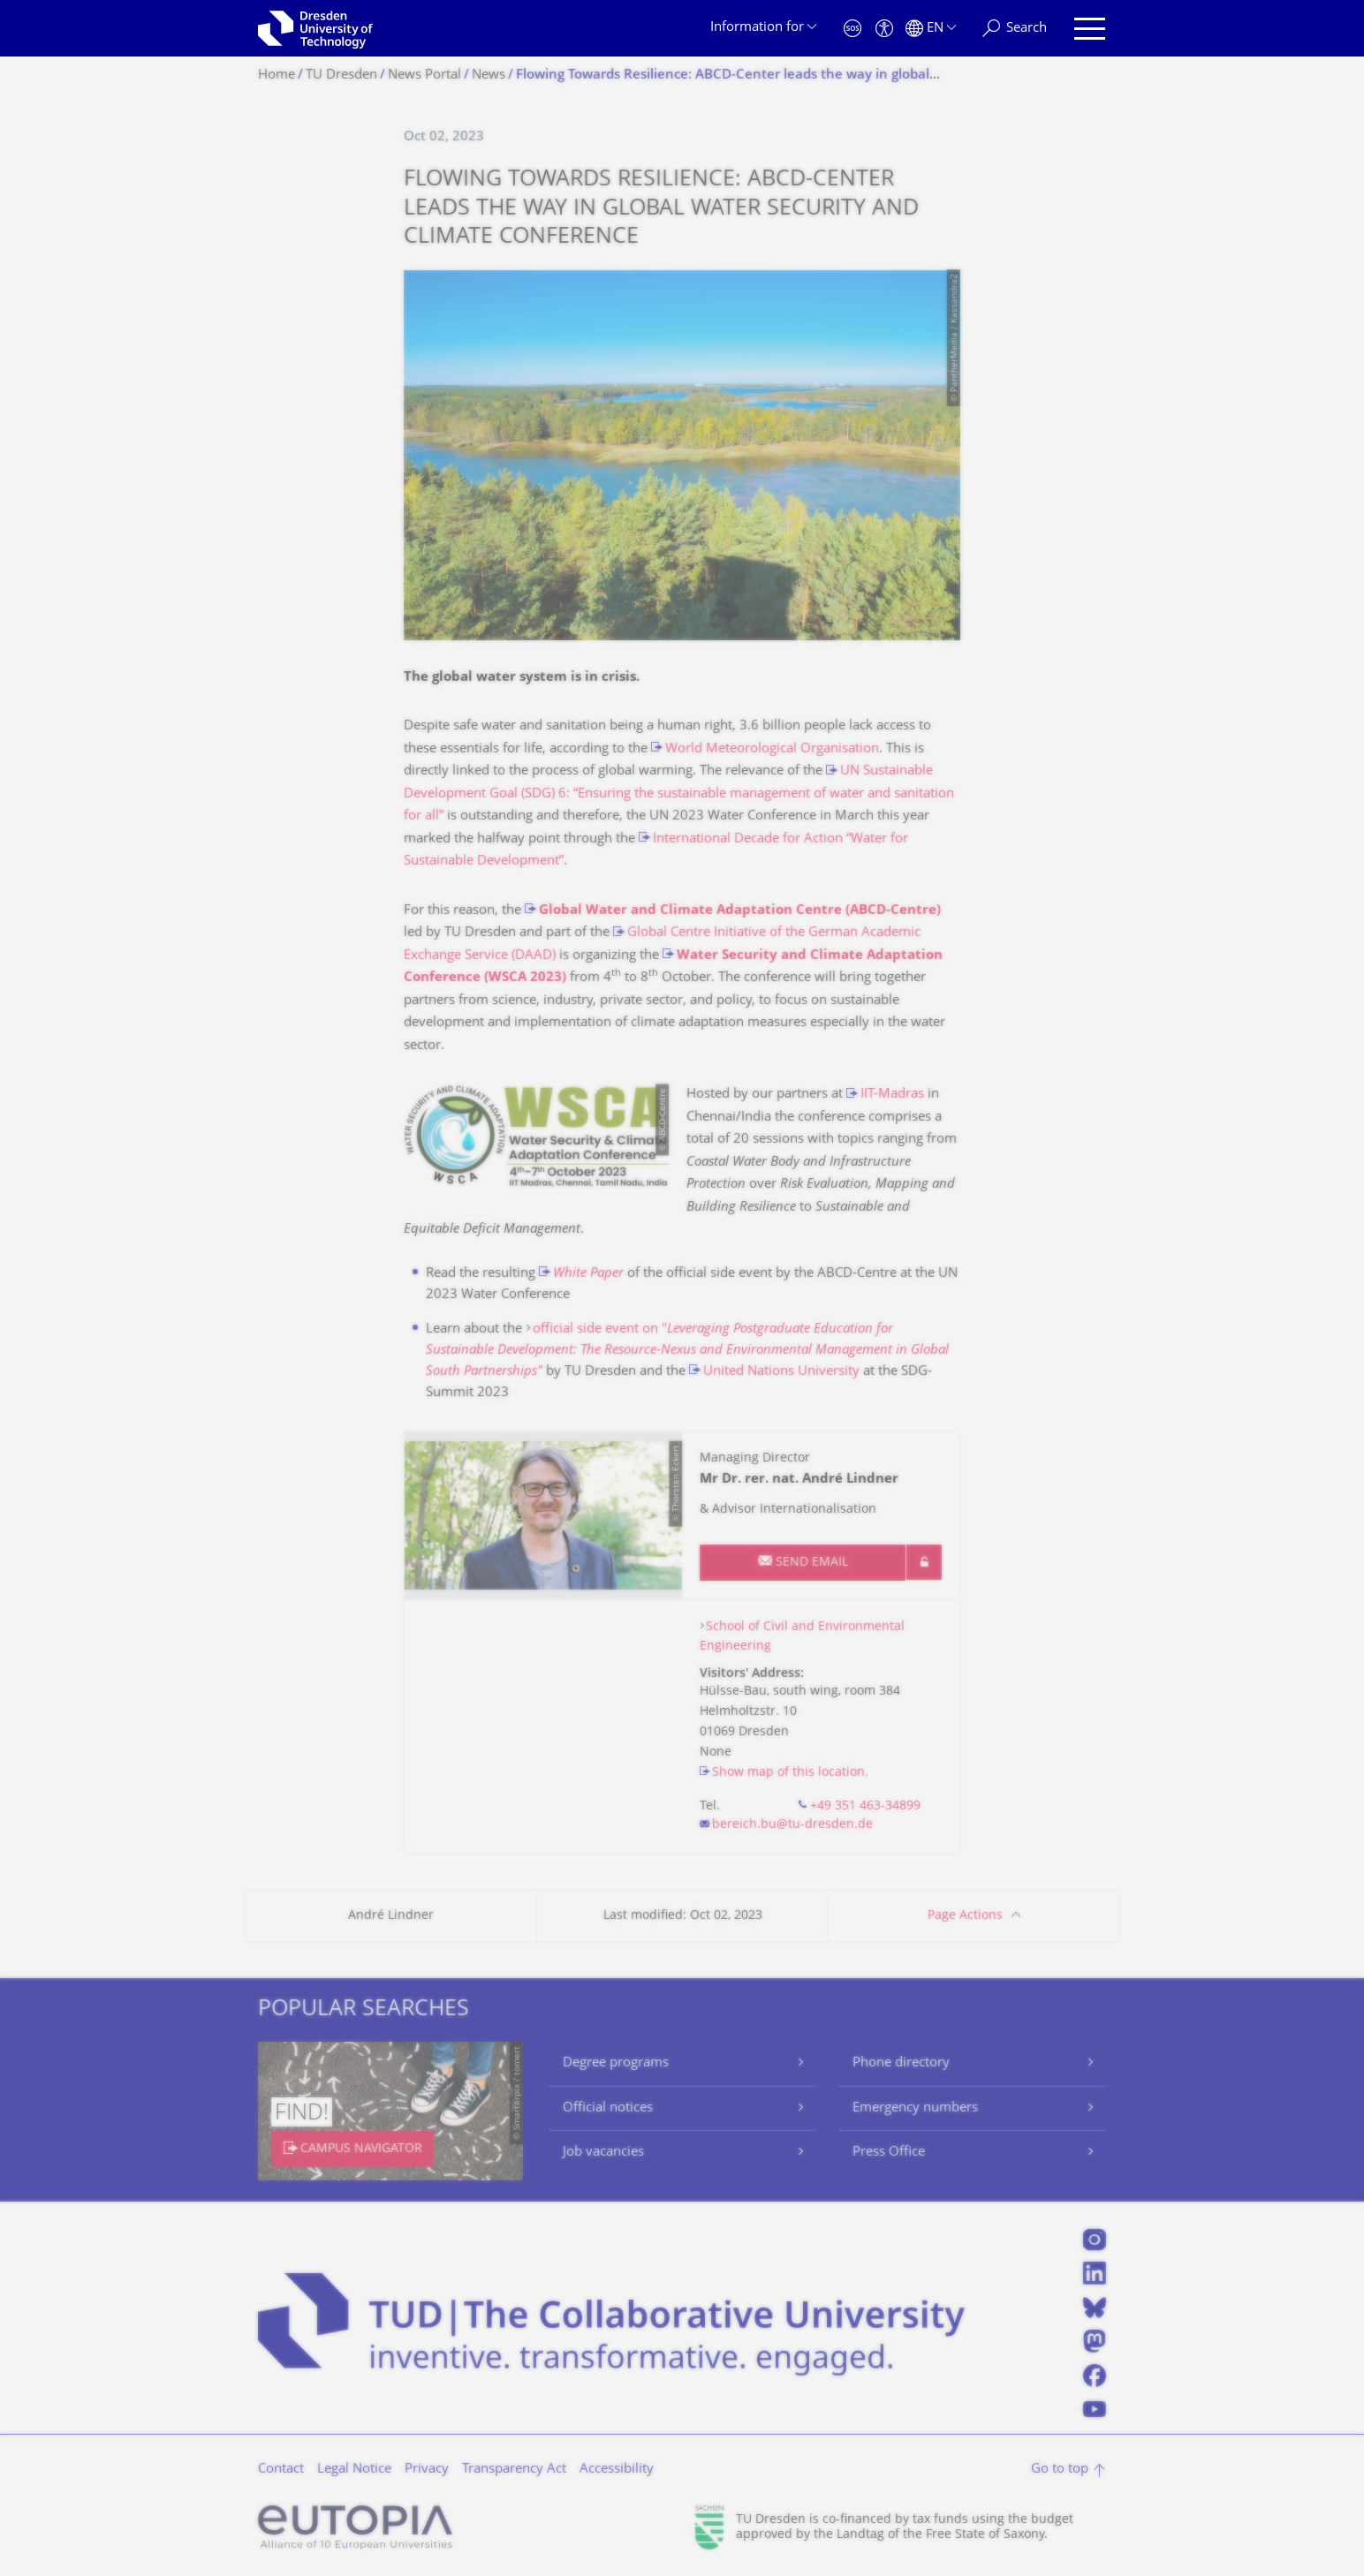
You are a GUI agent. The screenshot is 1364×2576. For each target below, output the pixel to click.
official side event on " (687, 1351)
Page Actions (965, 1916)
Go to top (1059, 2469)
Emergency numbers (915, 2108)
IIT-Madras (892, 1094)
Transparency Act (514, 2469)
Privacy (427, 2469)
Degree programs (616, 2063)
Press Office (888, 2152)
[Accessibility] (884, 28)
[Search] (1014, 29)
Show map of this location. (790, 1773)
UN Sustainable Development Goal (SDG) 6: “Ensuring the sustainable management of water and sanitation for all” (679, 794)
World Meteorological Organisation (772, 749)
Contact (281, 2469)
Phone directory (901, 2063)
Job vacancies (603, 2152)
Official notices (608, 2108)
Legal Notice (354, 2469)
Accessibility (617, 2469)
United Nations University (781, 1372)
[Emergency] (852, 28)
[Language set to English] (931, 29)
